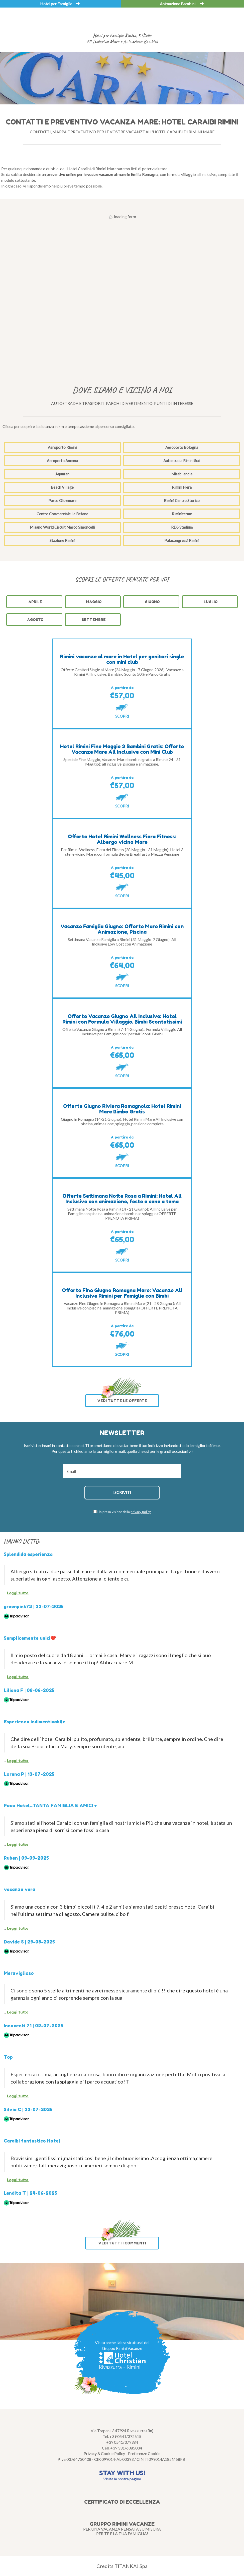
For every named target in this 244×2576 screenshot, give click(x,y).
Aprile (35, 602)
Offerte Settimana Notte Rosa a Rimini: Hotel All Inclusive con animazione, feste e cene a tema (122, 1199)
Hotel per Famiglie (60, 3)
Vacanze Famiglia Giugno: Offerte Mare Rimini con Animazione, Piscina (122, 929)
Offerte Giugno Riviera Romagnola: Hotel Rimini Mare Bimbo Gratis (122, 1109)
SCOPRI (122, 711)
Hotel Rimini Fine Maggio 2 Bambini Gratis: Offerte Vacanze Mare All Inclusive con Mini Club (122, 749)
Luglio (211, 602)
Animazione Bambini (182, 3)
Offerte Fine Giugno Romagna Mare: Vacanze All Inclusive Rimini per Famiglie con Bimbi (122, 1293)
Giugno (152, 602)
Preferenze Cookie (144, 2453)
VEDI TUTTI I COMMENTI (121, 2241)
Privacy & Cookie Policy (104, 2453)
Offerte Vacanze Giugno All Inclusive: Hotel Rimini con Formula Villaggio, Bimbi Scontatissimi (122, 1019)
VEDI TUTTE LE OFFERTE (121, 1398)
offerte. (213, 1445)
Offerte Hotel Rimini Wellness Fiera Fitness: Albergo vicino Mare (122, 839)
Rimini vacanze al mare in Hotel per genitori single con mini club (122, 659)
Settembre (94, 619)
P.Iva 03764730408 (74, 2459)
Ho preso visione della (124, 1512)
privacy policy (141, 1512)
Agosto (35, 619)
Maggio (94, 602)
